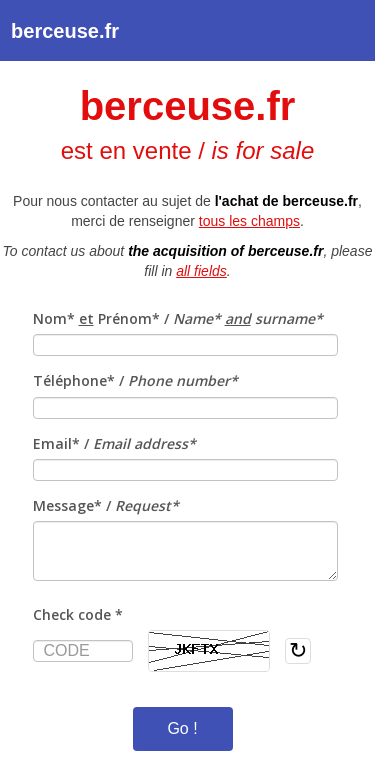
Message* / (106, 505)
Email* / (114, 443)
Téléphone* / (135, 380)
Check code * (78, 614)
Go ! (182, 728)
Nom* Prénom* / (178, 318)
